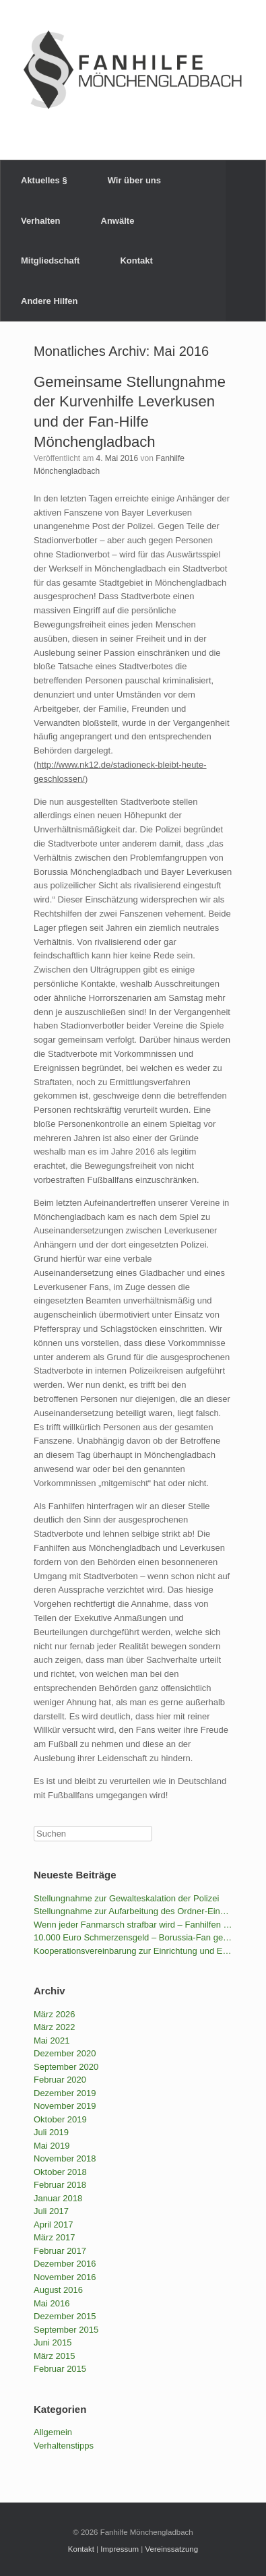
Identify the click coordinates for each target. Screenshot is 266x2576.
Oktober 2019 (60, 2119)
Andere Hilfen (49, 301)
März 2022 (54, 2027)
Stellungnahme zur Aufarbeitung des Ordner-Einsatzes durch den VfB (133, 1911)
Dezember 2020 (65, 2053)
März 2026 (54, 2014)
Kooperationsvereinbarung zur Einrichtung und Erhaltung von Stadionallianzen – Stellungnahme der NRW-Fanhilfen (133, 1951)
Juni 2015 (52, 2342)
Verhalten (41, 221)
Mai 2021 (51, 2040)
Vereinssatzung (172, 2549)
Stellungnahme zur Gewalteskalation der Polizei (126, 1898)
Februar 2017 (60, 2251)
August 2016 (58, 2290)
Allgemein (53, 2432)
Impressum (119, 2549)
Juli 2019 (51, 2132)
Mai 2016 (51, 2303)
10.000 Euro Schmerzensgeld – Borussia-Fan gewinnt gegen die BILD (133, 1937)
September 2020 (66, 2067)
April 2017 (53, 2224)
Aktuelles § (44, 180)
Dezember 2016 (65, 2264)
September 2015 (66, 2330)
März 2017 (54, 2237)
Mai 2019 (51, 2146)
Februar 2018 (60, 2185)
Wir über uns (134, 180)
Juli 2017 (51, 2211)
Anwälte (118, 221)
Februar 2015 (60, 2369)
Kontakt (136, 260)
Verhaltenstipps (64, 2446)
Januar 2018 (58, 2198)
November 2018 (65, 2158)
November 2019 (65, 2106)
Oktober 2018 (60, 2172)
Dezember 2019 (65, 2093)
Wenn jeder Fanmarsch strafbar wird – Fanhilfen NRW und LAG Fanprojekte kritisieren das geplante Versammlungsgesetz (133, 1925)
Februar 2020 (60, 2080)
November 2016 (65, 2277)
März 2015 (54, 2356)
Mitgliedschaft (50, 260)
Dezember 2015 (65, 2316)
